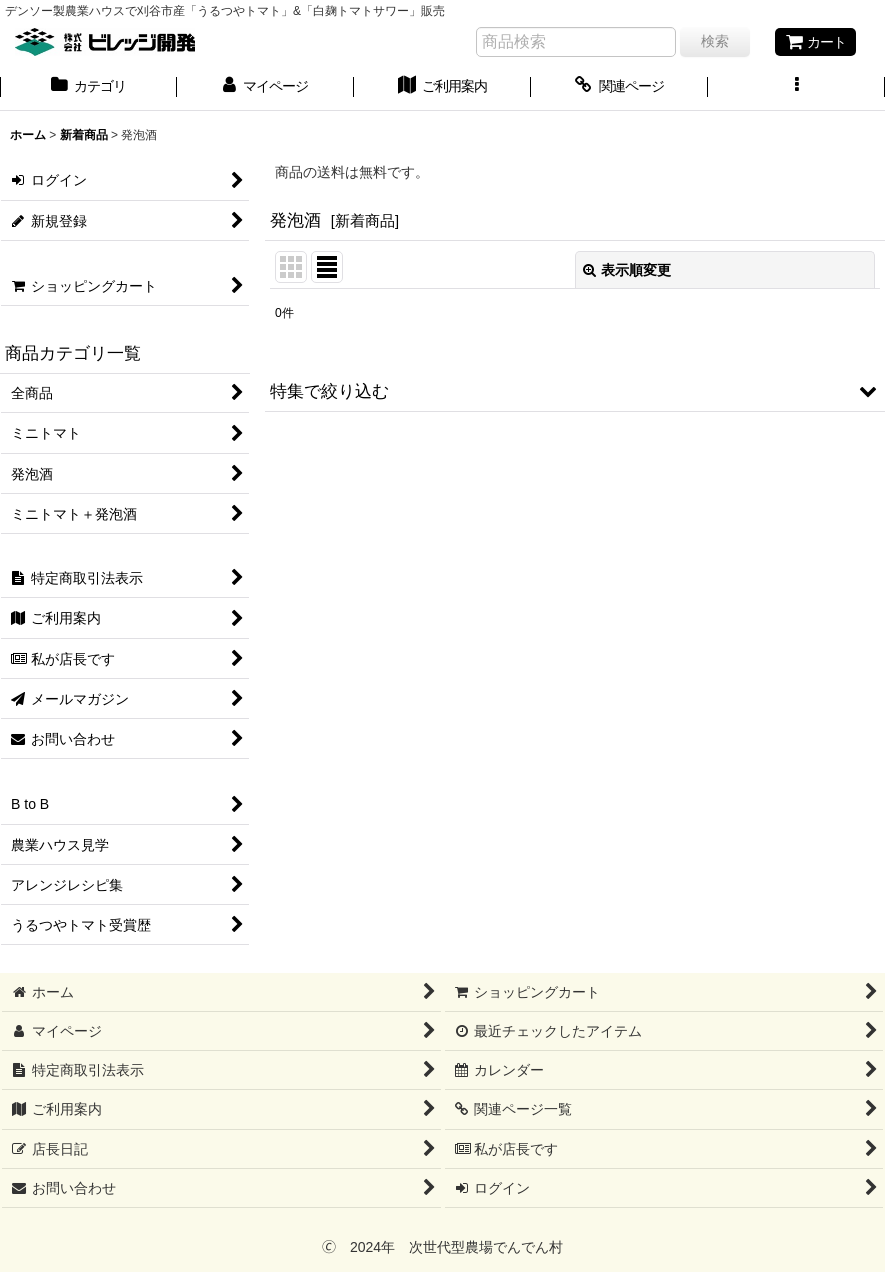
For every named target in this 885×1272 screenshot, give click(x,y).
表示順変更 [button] (627, 270)
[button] (796, 88)
